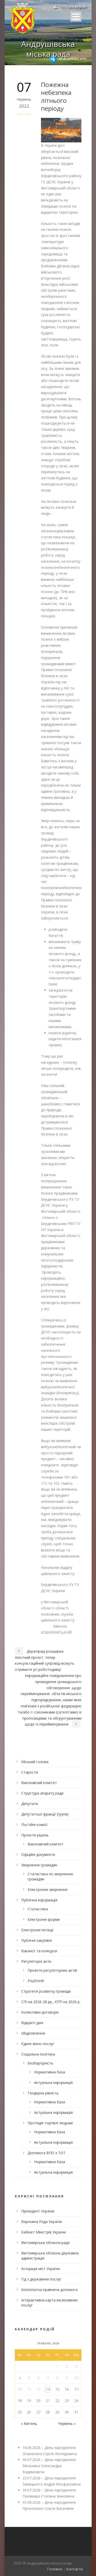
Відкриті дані (32, 2022)
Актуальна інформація (53, 2082)
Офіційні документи (38, 1854)
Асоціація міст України (40, 2268)
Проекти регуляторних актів (52, 1970)
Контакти (74, 2569)
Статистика (38, 1909)
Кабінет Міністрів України (43, 2232)
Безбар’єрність (40, 2063)
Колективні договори (39, 2012)
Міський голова (34, 1761)
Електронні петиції (37, 1929)
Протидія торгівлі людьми (50, 2122)
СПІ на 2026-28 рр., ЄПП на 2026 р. (50, 2001)
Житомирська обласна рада (45, 2242)
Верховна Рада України (41, 2221)
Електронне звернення (47, 1889)
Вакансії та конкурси (39, 1950)
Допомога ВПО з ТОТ (47, 2152)
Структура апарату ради (42, 1793)
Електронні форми (44, 1919)
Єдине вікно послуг (37, 2043)
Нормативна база (49, 2072)
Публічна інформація (39, 1900)
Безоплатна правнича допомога (49, 2289)
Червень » (67, 2423)
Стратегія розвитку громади (46, 1991)
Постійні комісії (34, 1824)
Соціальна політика (38, 2054)
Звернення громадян (39, 1865)
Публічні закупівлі (36, 1940)
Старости (29, 1772)
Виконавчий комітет (39, 1782)
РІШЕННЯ (36, 1980)
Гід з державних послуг (41, 2279)
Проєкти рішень (35, 1835)
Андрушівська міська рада (48, 49)
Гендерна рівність (43, 2093)
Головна (54, 2569)
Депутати (29, 1803)
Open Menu (75, 16)
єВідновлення (33, 2033)
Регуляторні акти (36, 1961)
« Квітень (29, 2423)
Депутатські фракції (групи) (45, 1814)
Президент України (37, 2211)
